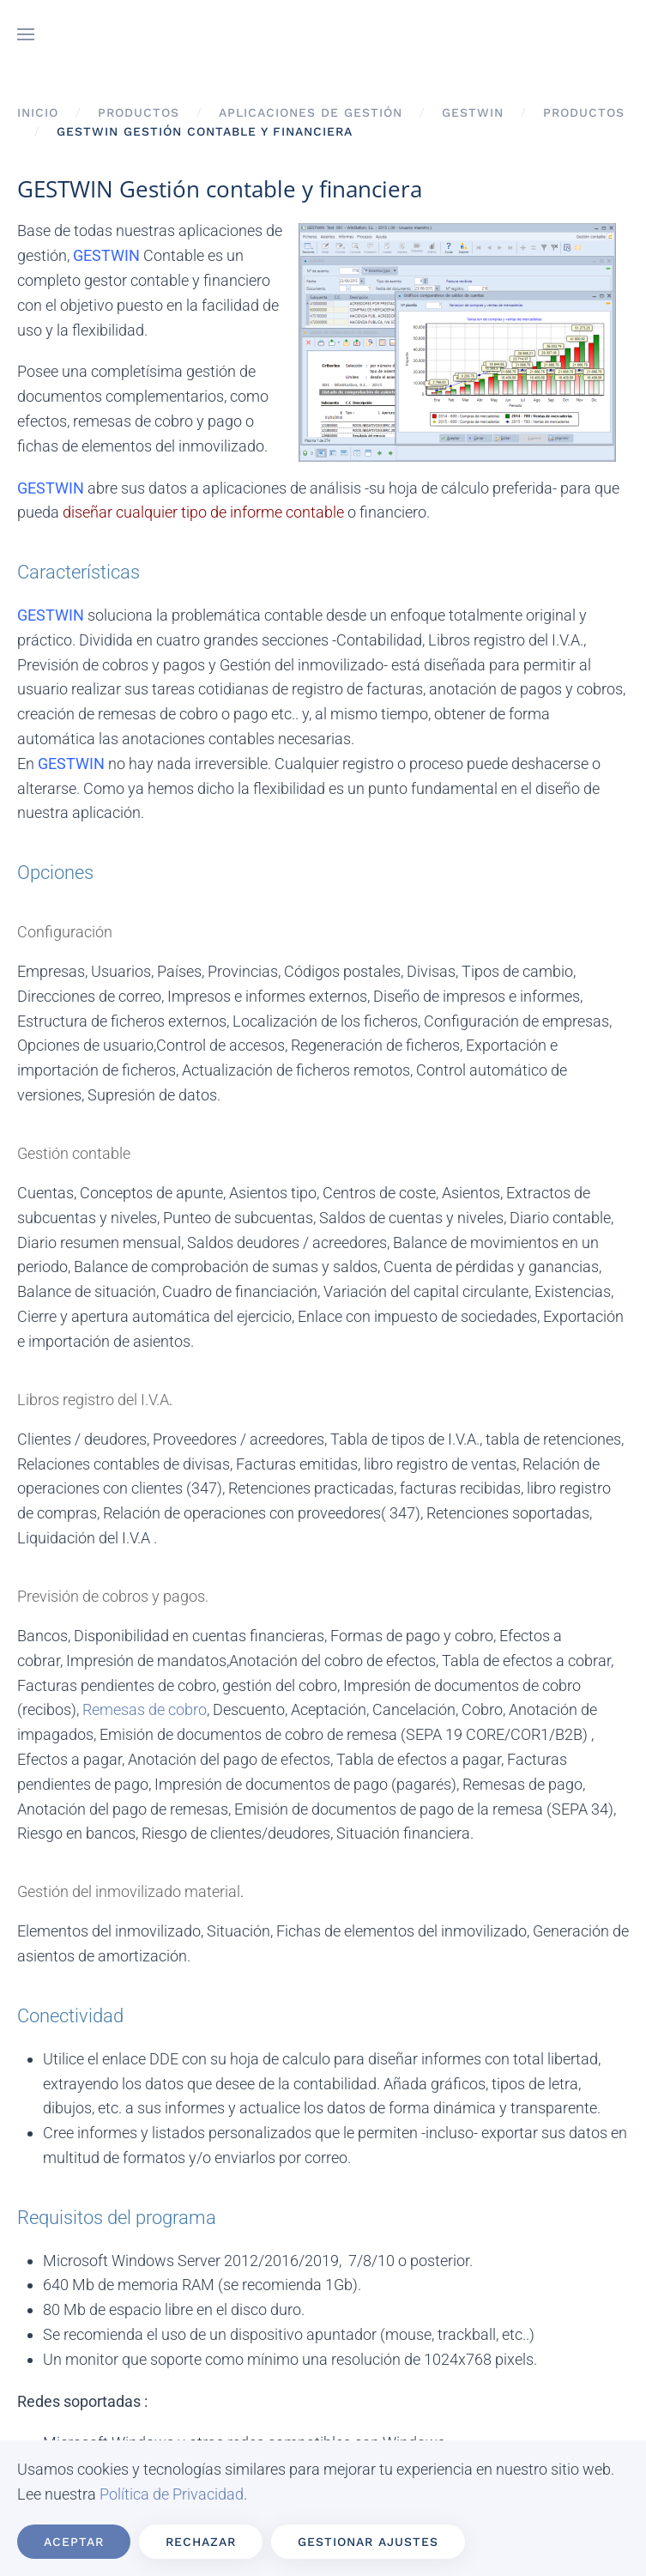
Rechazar (201, 2542)
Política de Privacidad (172, 2494)
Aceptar (74, 2542)
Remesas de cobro (144, 1709)
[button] (25, 34)
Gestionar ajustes (368, 2542)
